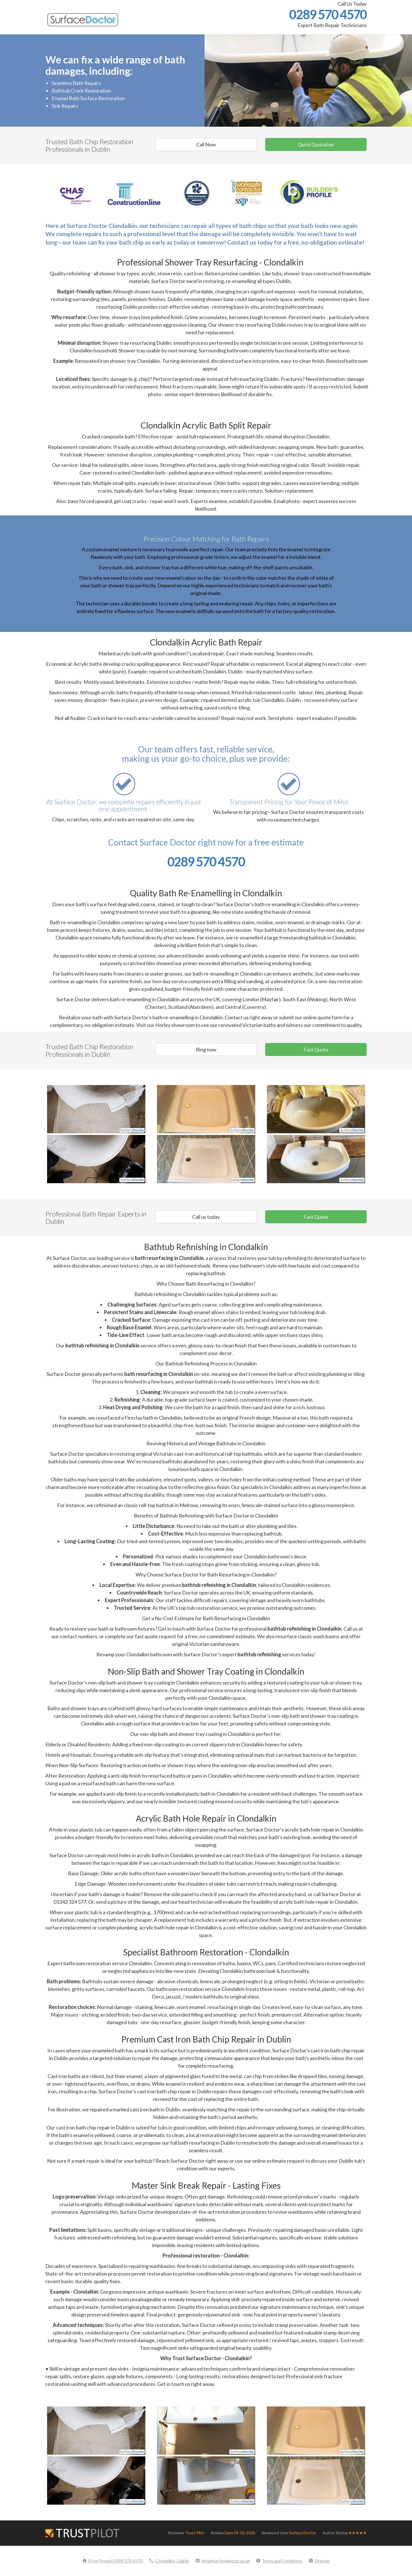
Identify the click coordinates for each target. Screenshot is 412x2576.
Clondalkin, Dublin (169, 2560)
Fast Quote (316, 1049)
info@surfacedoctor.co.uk (223, 2560)
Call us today (206, 1217)
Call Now (206, 144)
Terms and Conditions (279, 2560)
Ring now (206, 1049)
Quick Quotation (316, 144)
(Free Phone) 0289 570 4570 (112, 2560)
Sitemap (319, 2560)
